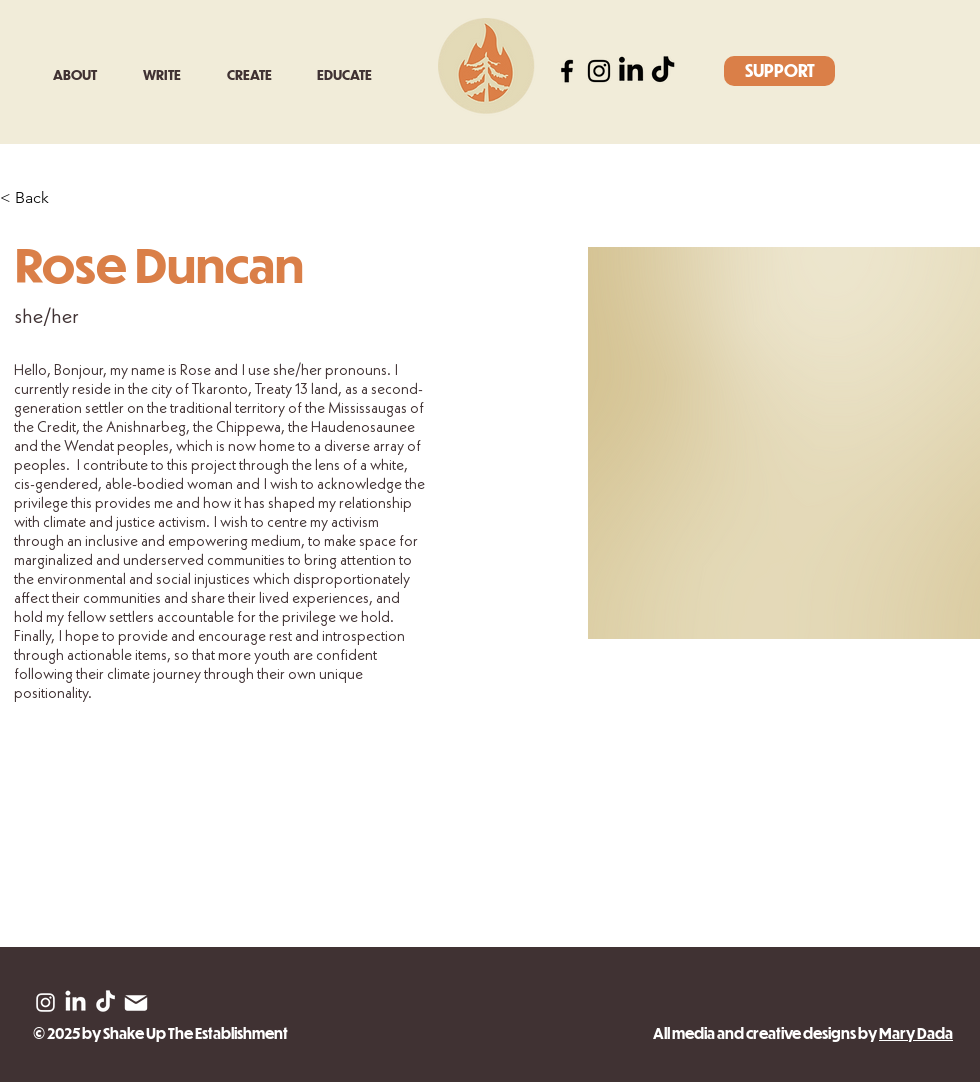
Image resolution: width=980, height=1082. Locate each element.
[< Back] (39, 198)
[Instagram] (599, 71)
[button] (170, 74)
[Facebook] (567, 71)
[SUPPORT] (779, 71)
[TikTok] (663, 71)
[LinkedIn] (631, 71)
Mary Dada (916, 1033)
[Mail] (135, 1002)
